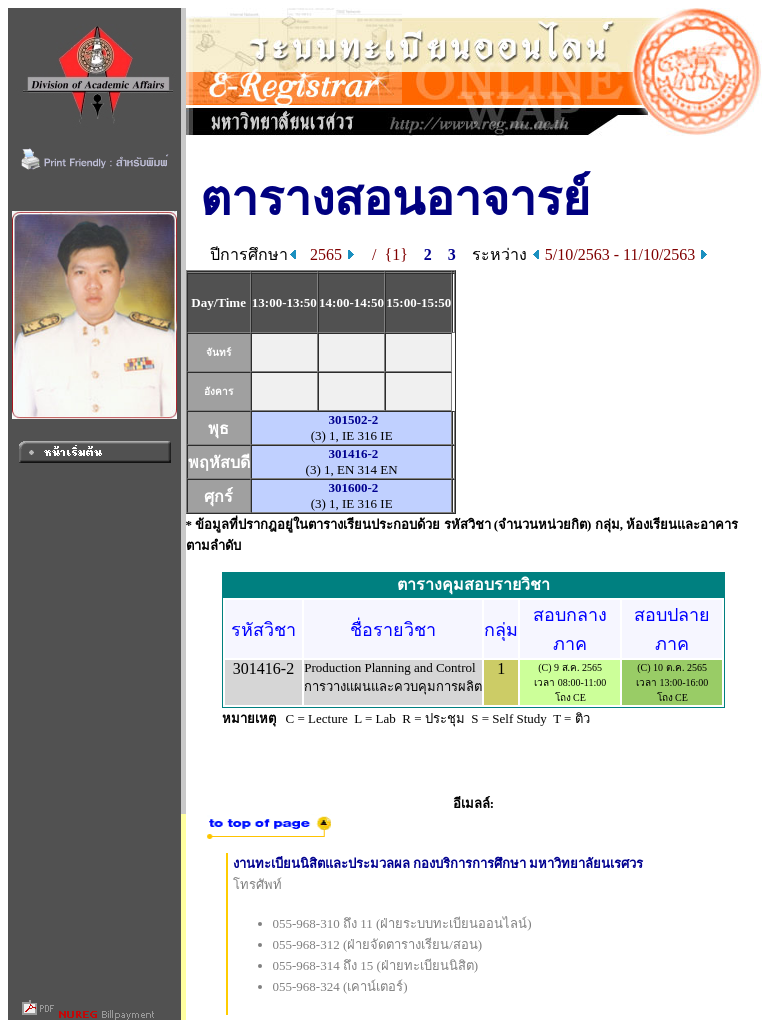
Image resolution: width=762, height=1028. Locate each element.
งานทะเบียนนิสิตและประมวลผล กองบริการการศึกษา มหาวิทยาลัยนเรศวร (438, 863)
